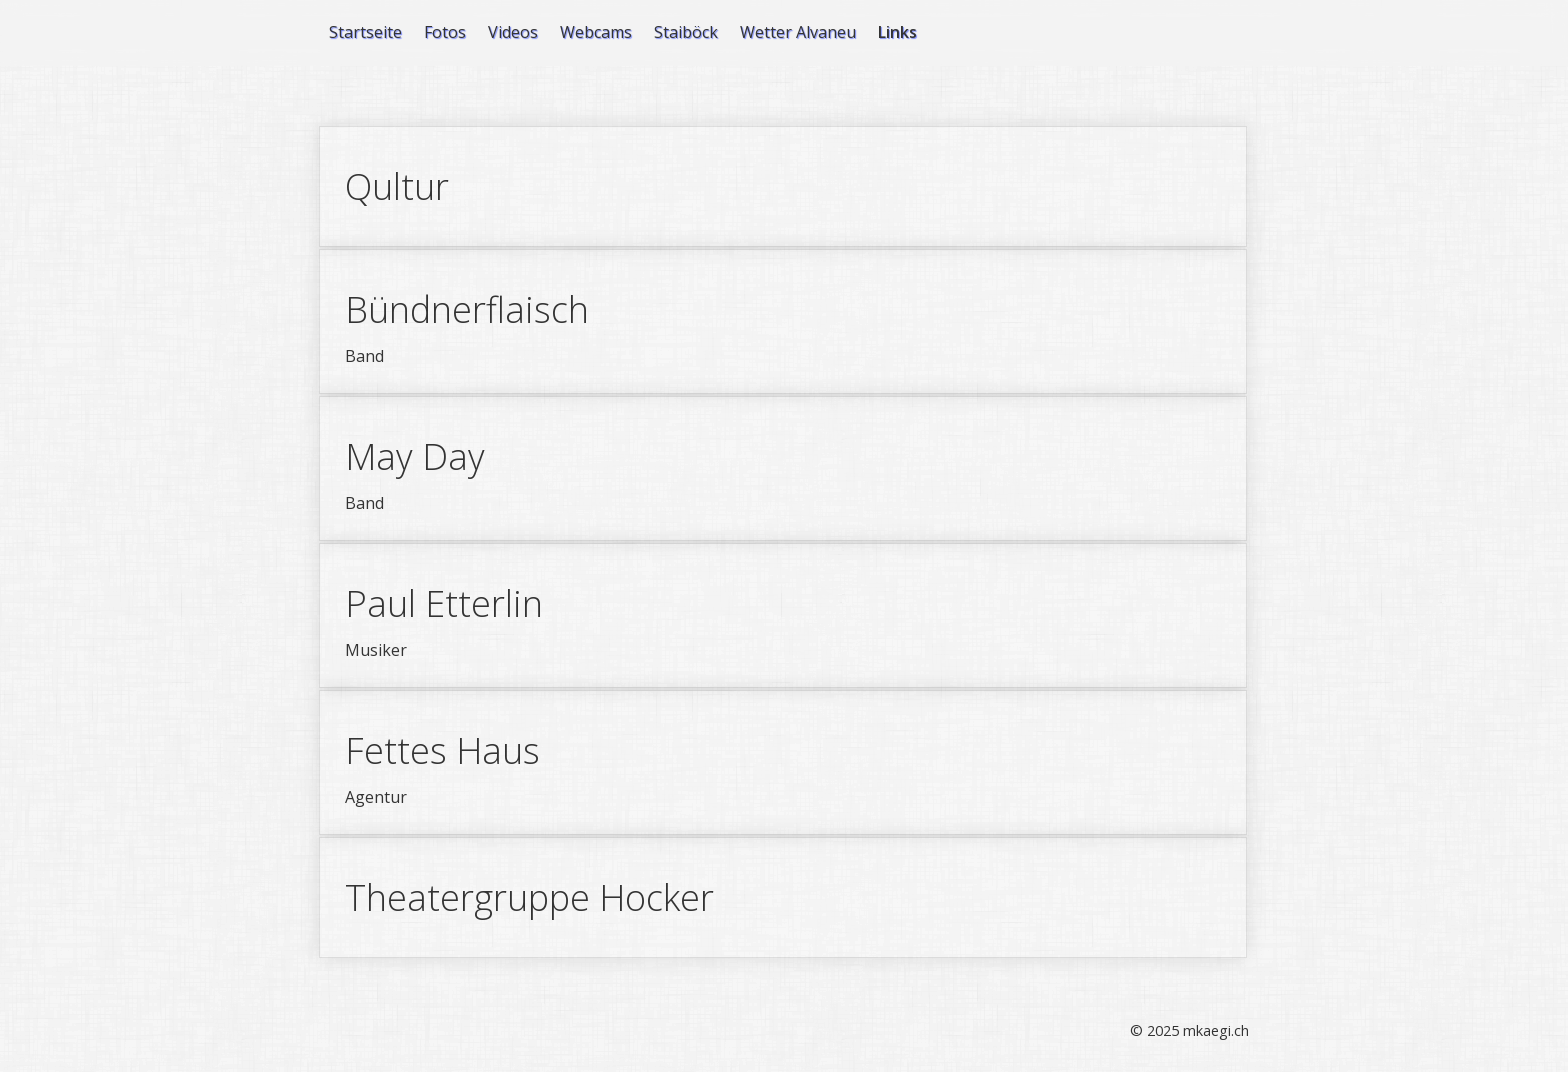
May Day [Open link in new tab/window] (783, 468)
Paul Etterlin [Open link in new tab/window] (783, 615)
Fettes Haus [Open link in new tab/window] (783, 762)
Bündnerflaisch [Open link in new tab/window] (783, 321)
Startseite (365, 32)
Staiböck (686, 32)
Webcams (596, 32)
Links (897, 32)
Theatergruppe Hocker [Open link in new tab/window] (783, 897)
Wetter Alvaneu (798, 32)
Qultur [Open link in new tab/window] (783, 186)
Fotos (445, 32)
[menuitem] (366, 32)
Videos (513, 32)
